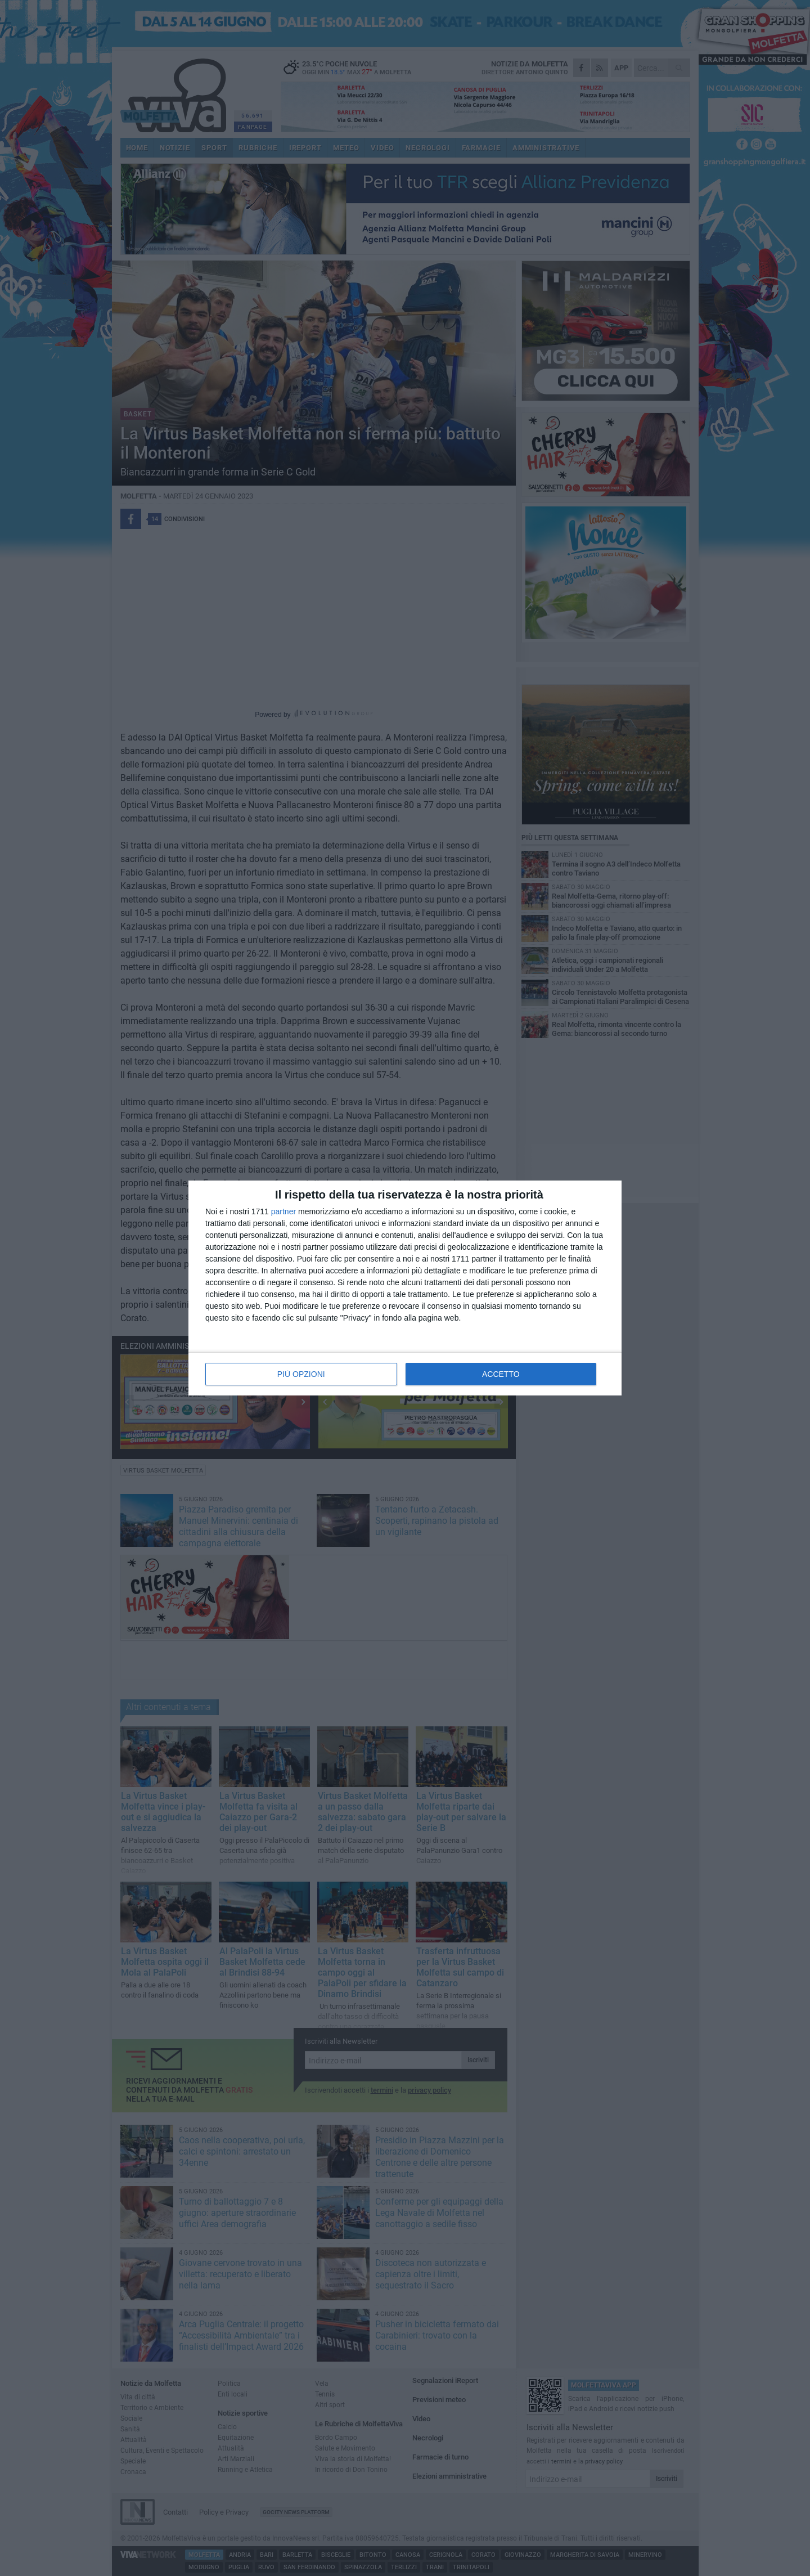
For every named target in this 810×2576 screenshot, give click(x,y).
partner (283, 1211)
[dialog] (405, 1288)
